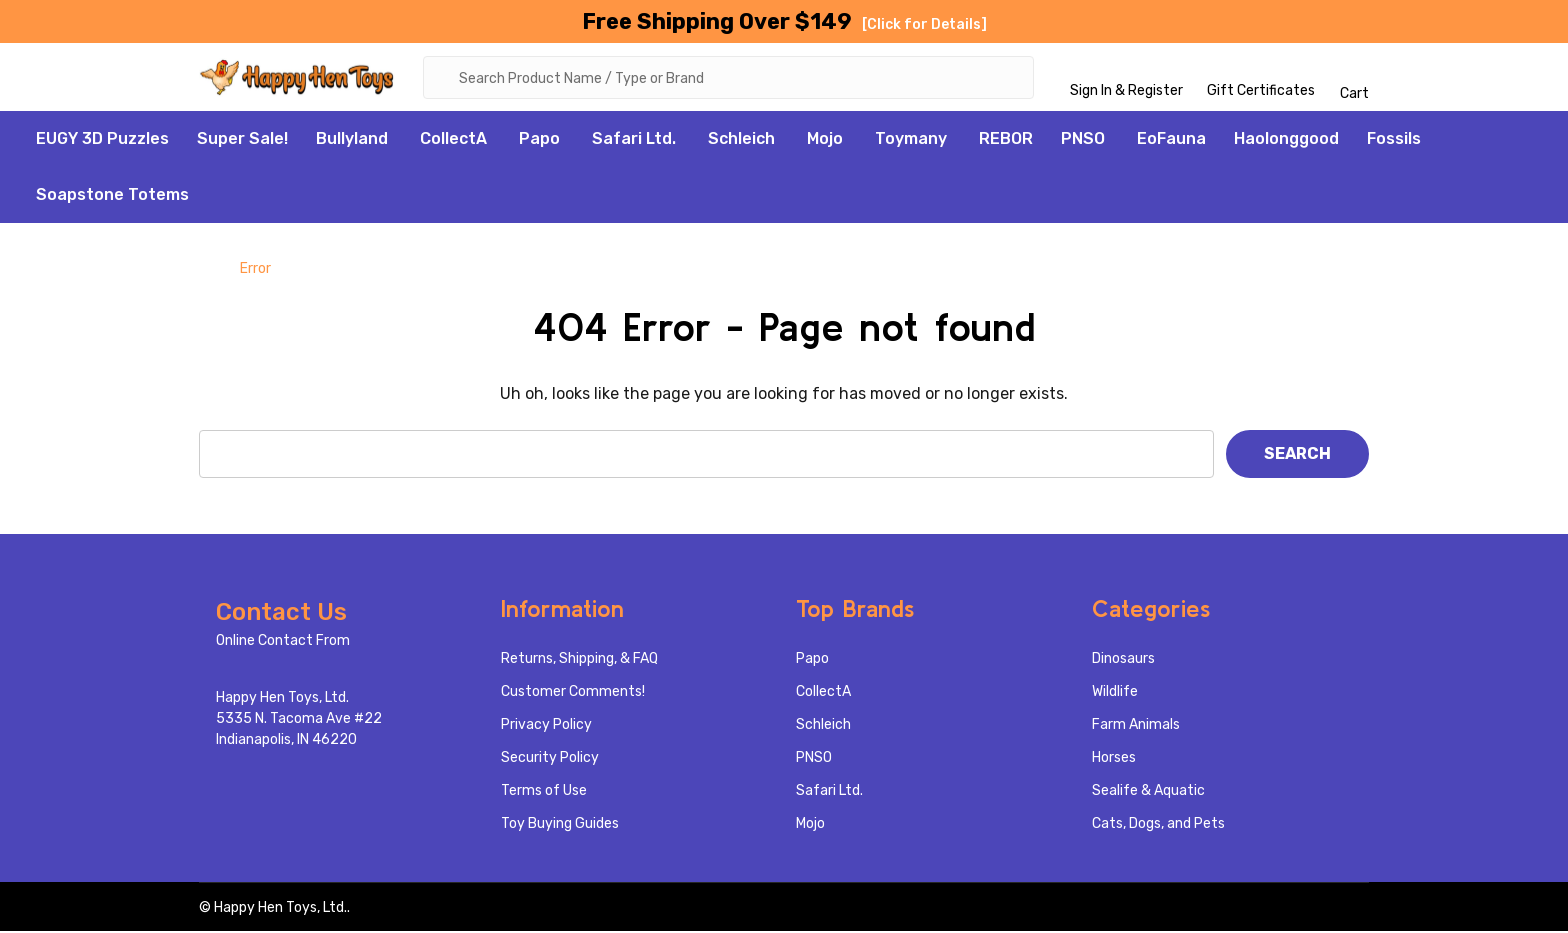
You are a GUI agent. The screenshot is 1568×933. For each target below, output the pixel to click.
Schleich (741, 140)
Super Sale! (242, 140)
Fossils (1394, 140)
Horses (1114, 759)
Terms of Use (544, 792)
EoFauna (1171, 140)
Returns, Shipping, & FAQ (579, 660)
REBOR (1006, 140)
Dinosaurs (1123, 660)
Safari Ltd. (634, 140)
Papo (539, 140)
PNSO (1083, 140)
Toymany (911, 140)
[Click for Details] (924, 24)
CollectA (453, 140)
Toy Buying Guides (560, 825)
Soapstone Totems (112, 196)
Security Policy (550, 759)
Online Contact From (283, 642)
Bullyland (352, 140)
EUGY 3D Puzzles (102, 140)
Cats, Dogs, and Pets (1158, 825)
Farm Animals (1136, 726)
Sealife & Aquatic (1148, 792)
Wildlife (1115, 693)
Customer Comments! (573, 693)
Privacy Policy (546, 726)
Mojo (825, 140)
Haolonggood (1286, 140)
